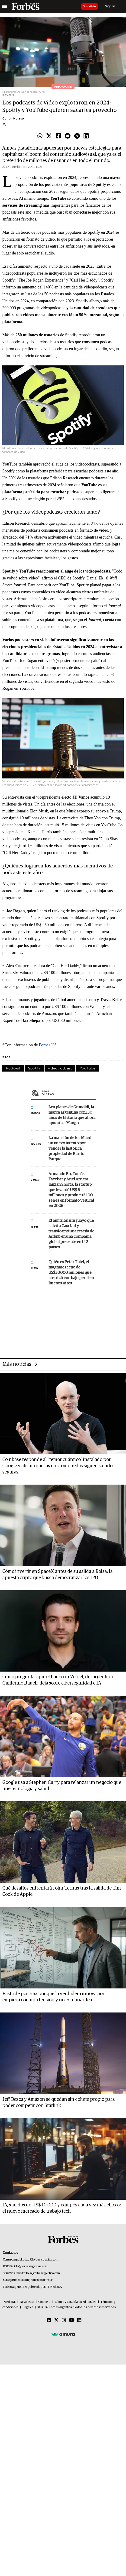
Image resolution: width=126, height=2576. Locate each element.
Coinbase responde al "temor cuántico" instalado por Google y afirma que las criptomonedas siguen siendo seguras (57, 1677)
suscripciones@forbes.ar (37, 2491)
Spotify (34, 1195)
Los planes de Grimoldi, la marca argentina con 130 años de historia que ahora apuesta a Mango (71, 1307)
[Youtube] (71, 2531)
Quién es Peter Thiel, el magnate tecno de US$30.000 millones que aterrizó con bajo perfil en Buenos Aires (71, 1464)
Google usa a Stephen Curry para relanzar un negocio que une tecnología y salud (61, 1997)
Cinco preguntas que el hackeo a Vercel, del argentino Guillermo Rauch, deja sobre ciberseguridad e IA (57, 1891)
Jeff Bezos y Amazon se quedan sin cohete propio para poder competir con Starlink (58, 2314)
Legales (28, 2518)
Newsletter (27, 2513)
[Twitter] (56, 2531)
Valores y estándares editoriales (75, 2513)
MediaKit (9, 2513)
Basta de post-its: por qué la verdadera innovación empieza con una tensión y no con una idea (54, 2208)
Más (69, 1285)
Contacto (44, 2513)
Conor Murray (13, 143)
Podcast (13, 1195)
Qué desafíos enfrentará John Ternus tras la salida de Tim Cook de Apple (61, 2102)
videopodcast (60, 1195)
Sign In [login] (110, 6)
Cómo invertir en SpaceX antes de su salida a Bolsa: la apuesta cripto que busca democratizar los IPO (57, 1786)
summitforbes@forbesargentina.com (36, 2484)
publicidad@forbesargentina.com (37, 2471)
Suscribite (89, 6)
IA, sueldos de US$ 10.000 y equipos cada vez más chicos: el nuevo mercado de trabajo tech (61, 2419)
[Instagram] (64, 2531)
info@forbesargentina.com (31, 2477)
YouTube (88, 1195)
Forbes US (48, 1145)
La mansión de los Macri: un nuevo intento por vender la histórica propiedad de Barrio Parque (70, 1340)
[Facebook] (49, 2531)
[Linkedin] (79, 2531)
